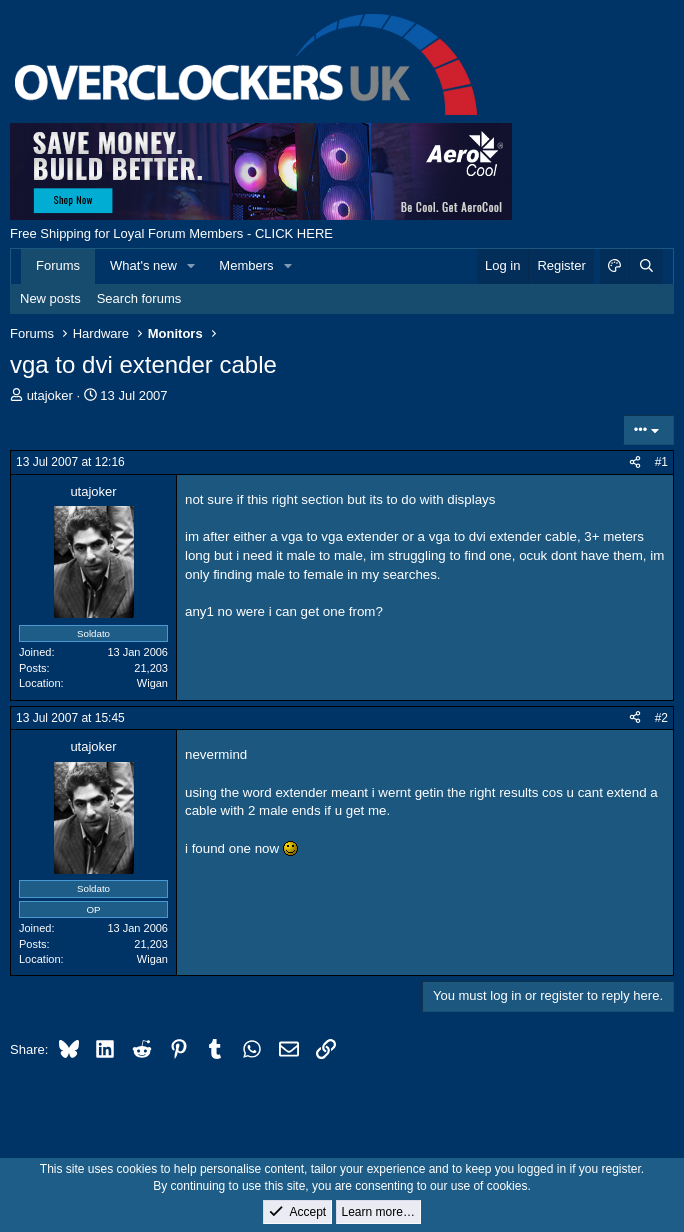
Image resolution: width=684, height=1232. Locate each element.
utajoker (50, 395)
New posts (50, 298)
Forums (58, 265)
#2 (661, 718)
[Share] (635, 462)
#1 (661, 462)
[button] (192, 266)
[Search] (646, 266)
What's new (143, 265)
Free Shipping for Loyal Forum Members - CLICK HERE (171, 233)
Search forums (139, 298)
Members (246, 265)
